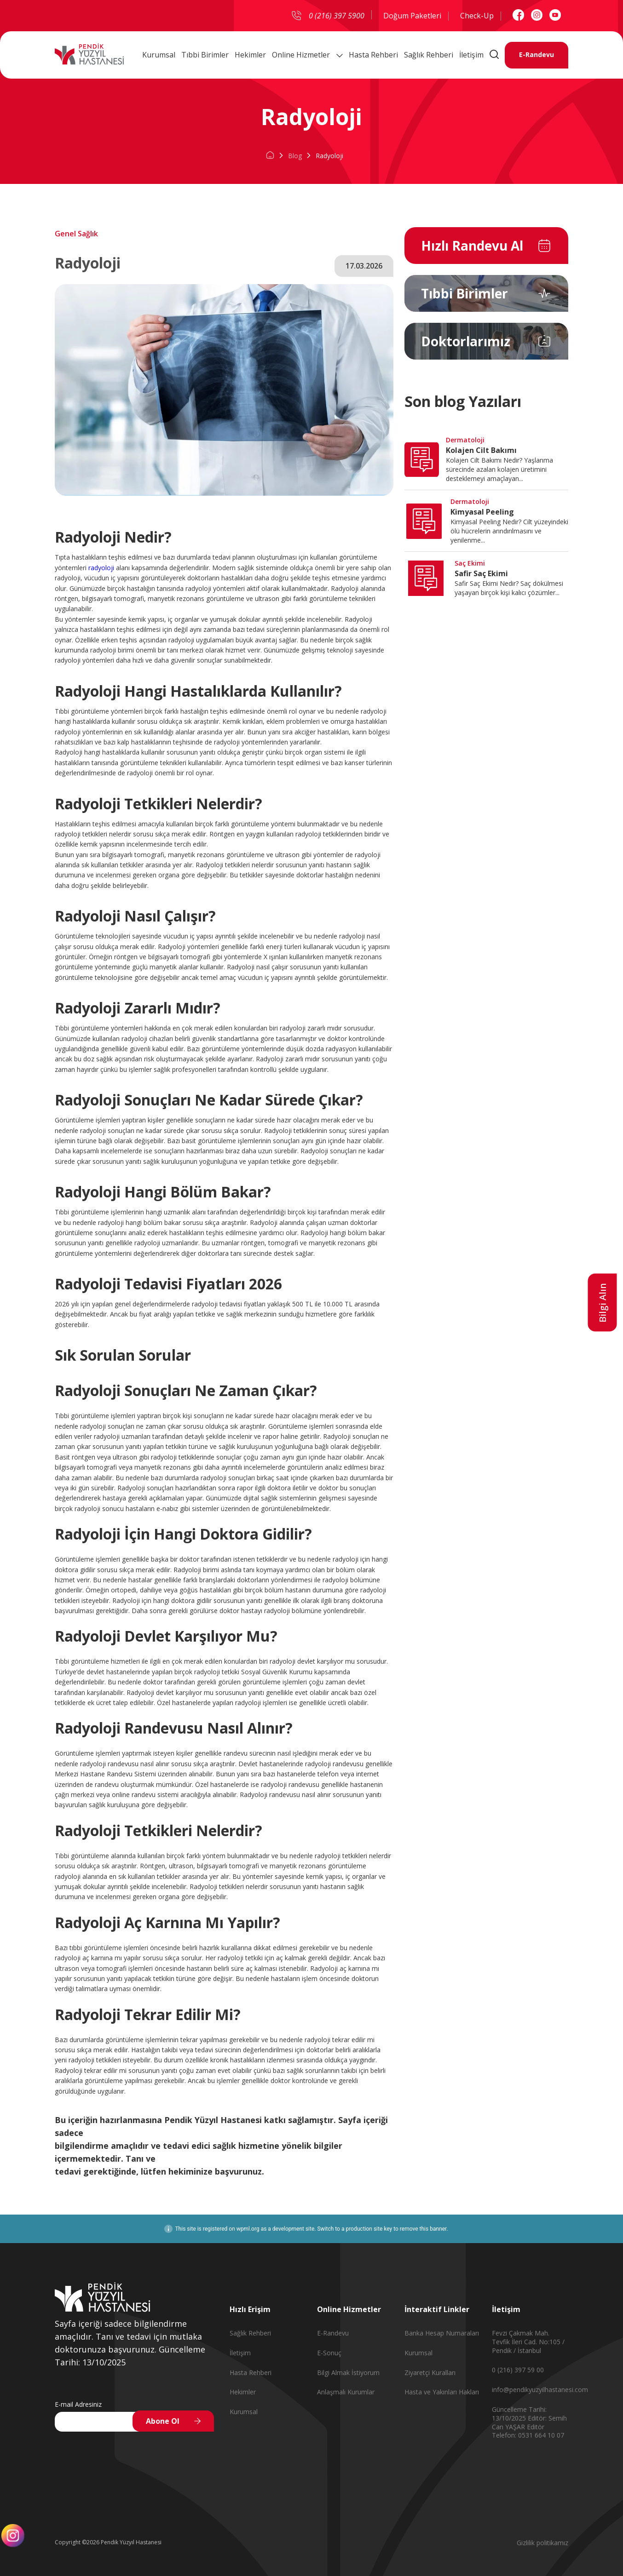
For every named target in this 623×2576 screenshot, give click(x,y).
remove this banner (423, 2229)
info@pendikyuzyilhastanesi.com (540, 2389)
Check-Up (477, 15)
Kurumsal (158, 55)
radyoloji (101, 567)
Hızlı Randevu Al (472, 245)
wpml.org (248, 2229)
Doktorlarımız (465, 341)
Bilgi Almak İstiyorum (348, 2372)
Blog (295, 155)
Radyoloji (329, 155)
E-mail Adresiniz (78, 2404)
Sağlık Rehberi (428, 55)
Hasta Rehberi (373, 55)
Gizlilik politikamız (542, 2542)
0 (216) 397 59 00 (518, 2369)
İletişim (471, 55)
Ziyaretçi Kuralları (430, 2372)
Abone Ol (162, 2421)
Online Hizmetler (307, 55)
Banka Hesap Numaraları (441, 2333)
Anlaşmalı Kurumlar (346, 2391)
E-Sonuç (329, 2352)
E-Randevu (536, 55)
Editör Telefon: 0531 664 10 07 (528, 2431)
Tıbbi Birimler (205, 55)
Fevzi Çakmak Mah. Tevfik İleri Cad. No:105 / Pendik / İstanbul (528, 2342)
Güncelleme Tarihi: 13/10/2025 (519, 2413)
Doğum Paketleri (412, 15)
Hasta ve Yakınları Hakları (441, 2391)
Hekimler (250, 55)
